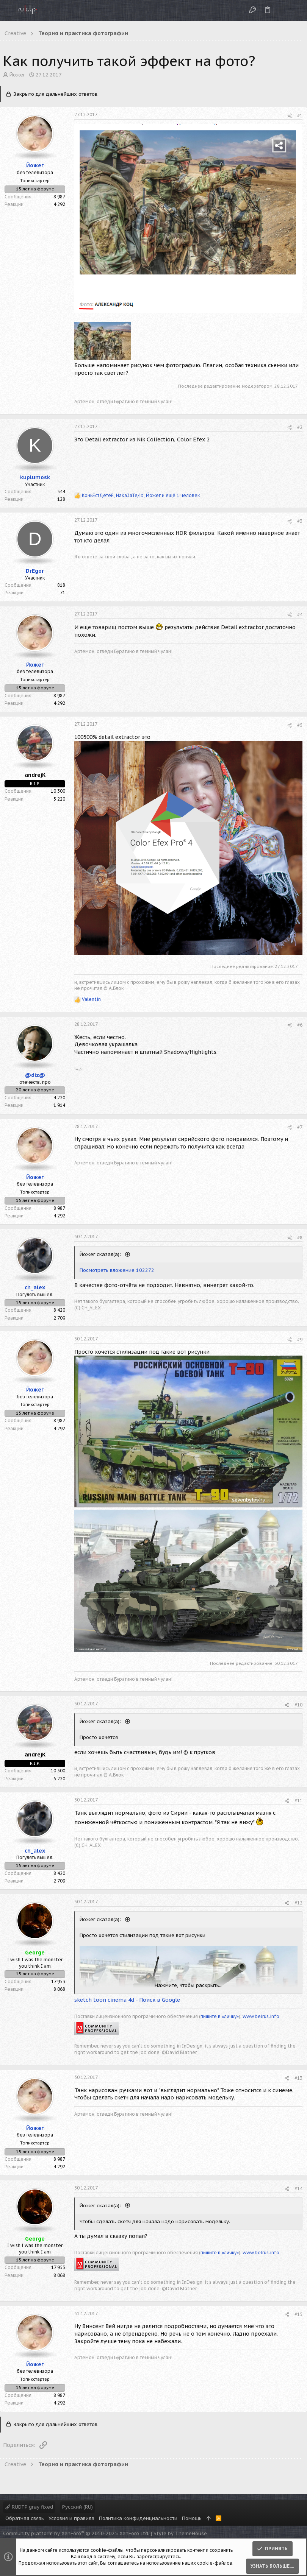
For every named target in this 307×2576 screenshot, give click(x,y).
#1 (299, 115)
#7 (299, 1127)
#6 (299, 1025)
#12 (298, 1903)
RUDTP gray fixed (29, 2507)
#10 (298, 1705)
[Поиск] (295, 10)
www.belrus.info (261, 2016)
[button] (7, 11)
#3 (299, 521)
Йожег (17, 75)
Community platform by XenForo (76, 2533)
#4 (299, 614)
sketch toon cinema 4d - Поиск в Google (127, 1999)
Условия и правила (71, 2518)
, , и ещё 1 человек (141, 495)
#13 (298, 2078)
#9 (299, 1339)
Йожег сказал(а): (101, 1254)
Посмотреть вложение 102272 (117, 1270)
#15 (298, 2314)
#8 (299, 1237)
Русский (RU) (77, 2507)
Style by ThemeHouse (180, 2533)
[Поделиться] (289, 116)
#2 (299, 427)
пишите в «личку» (219, 2016)
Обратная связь (24, 2518)
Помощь (192, 2518)
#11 (298, 1800)
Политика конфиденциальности (138, 2518)
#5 (299, 725)
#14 (298, 2188)
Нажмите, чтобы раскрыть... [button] (188, 1985)
